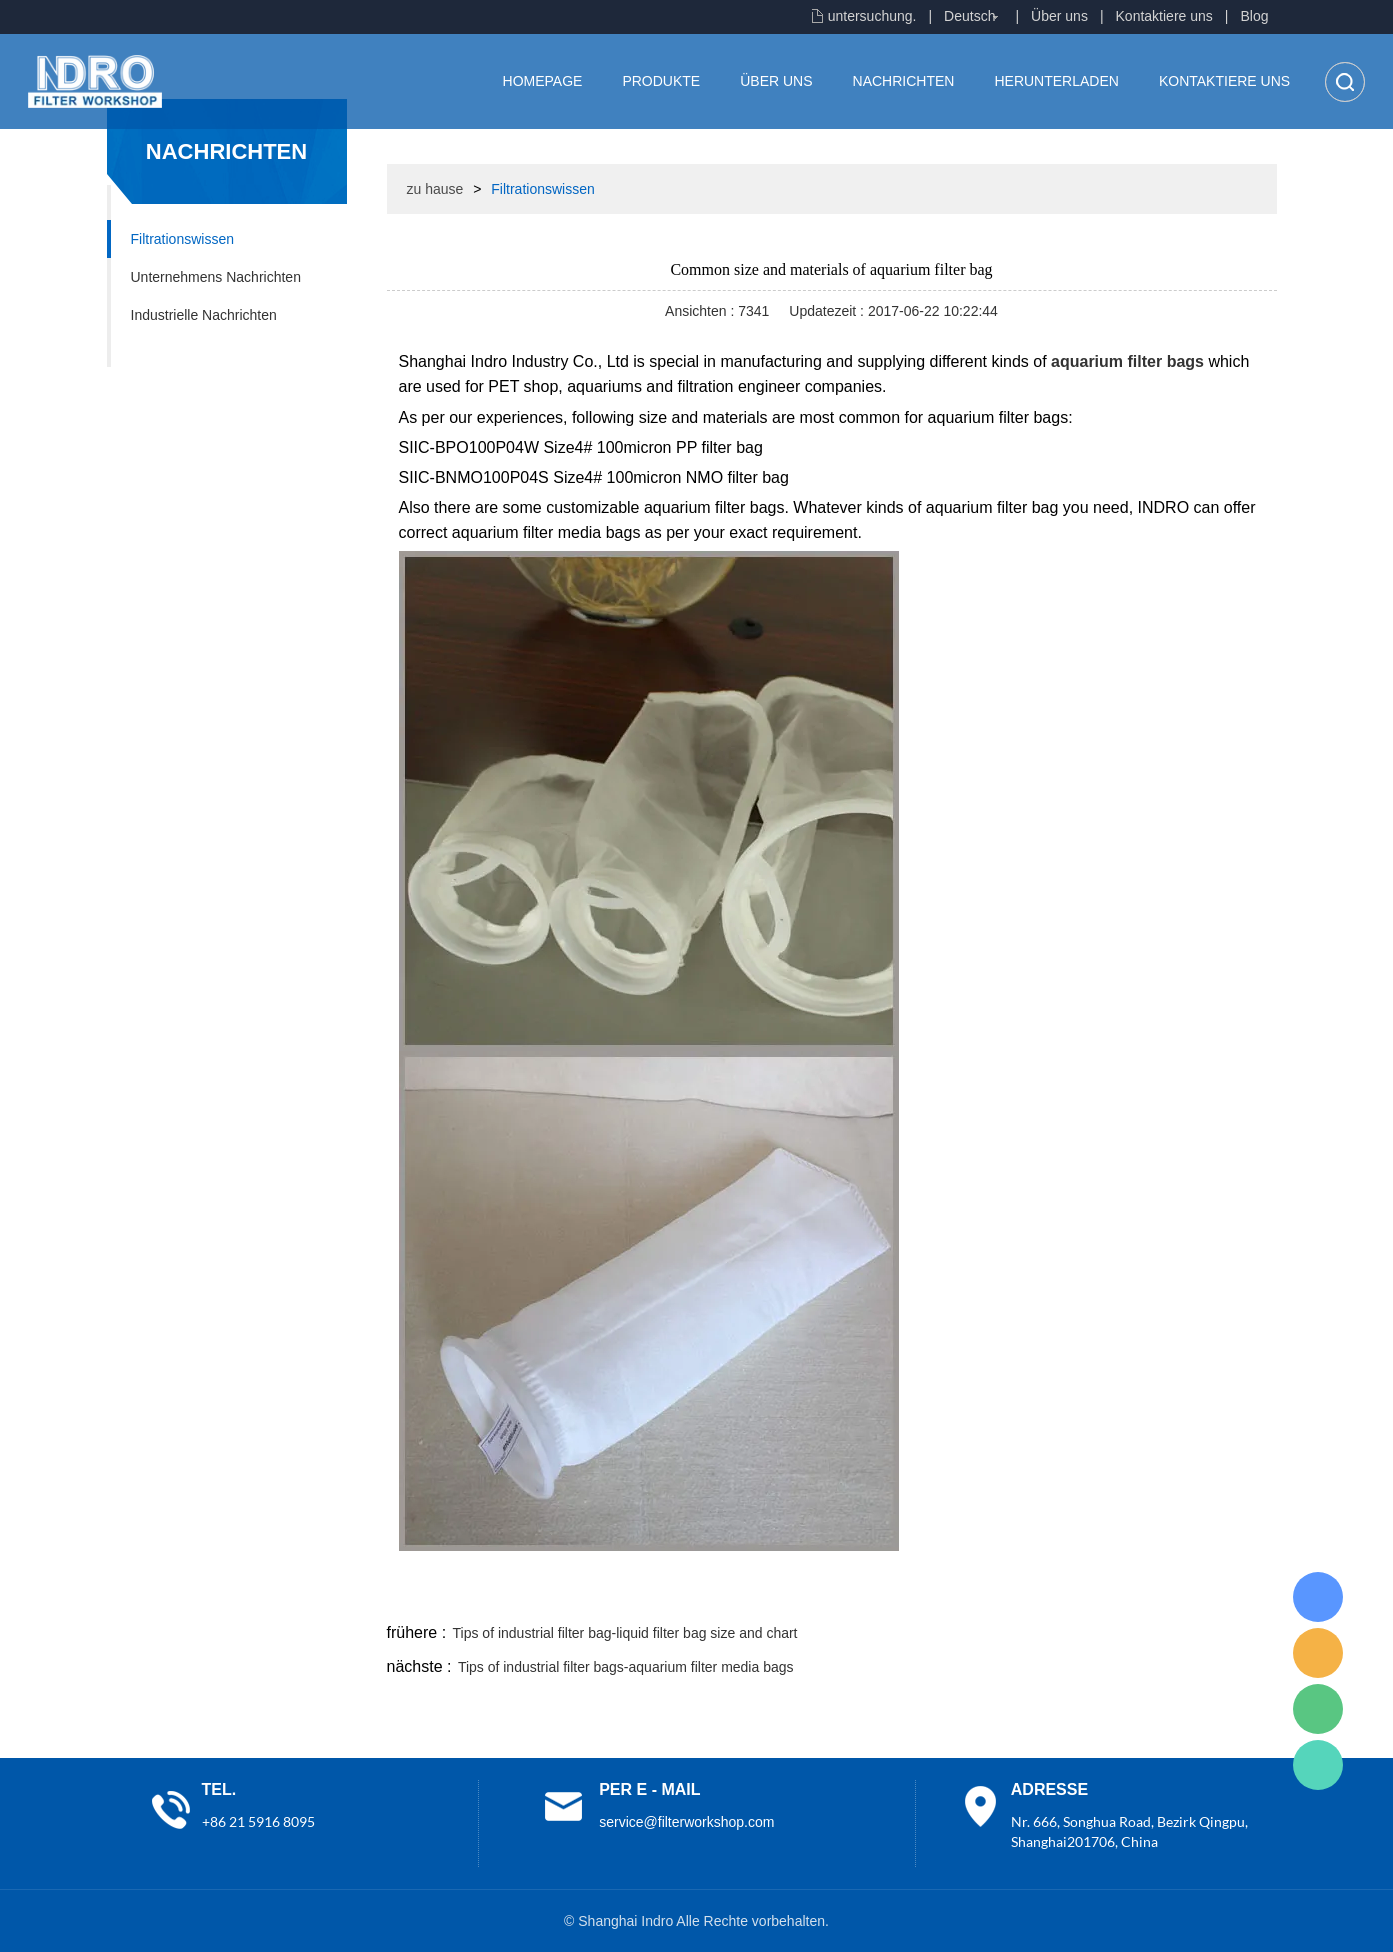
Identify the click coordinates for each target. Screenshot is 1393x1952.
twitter (1026, 1595)
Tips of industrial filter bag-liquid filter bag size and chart (625, 1633)
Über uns (1059, 16)
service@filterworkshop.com (686, 1822)
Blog (1254, 16)
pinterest (1134, 1595)
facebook (918, 1595)
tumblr (1188, 1595)
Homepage (543, 81)
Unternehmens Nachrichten (216, 277)
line (972, 1595)
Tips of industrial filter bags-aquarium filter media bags (626, 1667)
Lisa (1318, 1597)
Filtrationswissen (182, 239)
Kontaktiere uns (1164, 16)
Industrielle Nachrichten (204, 315)
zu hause (435, 189)
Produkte (661, 81)
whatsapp (1080, 1595)
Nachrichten (904, 81)
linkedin (1242, 1595)
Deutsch (969, 16)
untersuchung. (872, 16)
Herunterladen (1056, 81)
